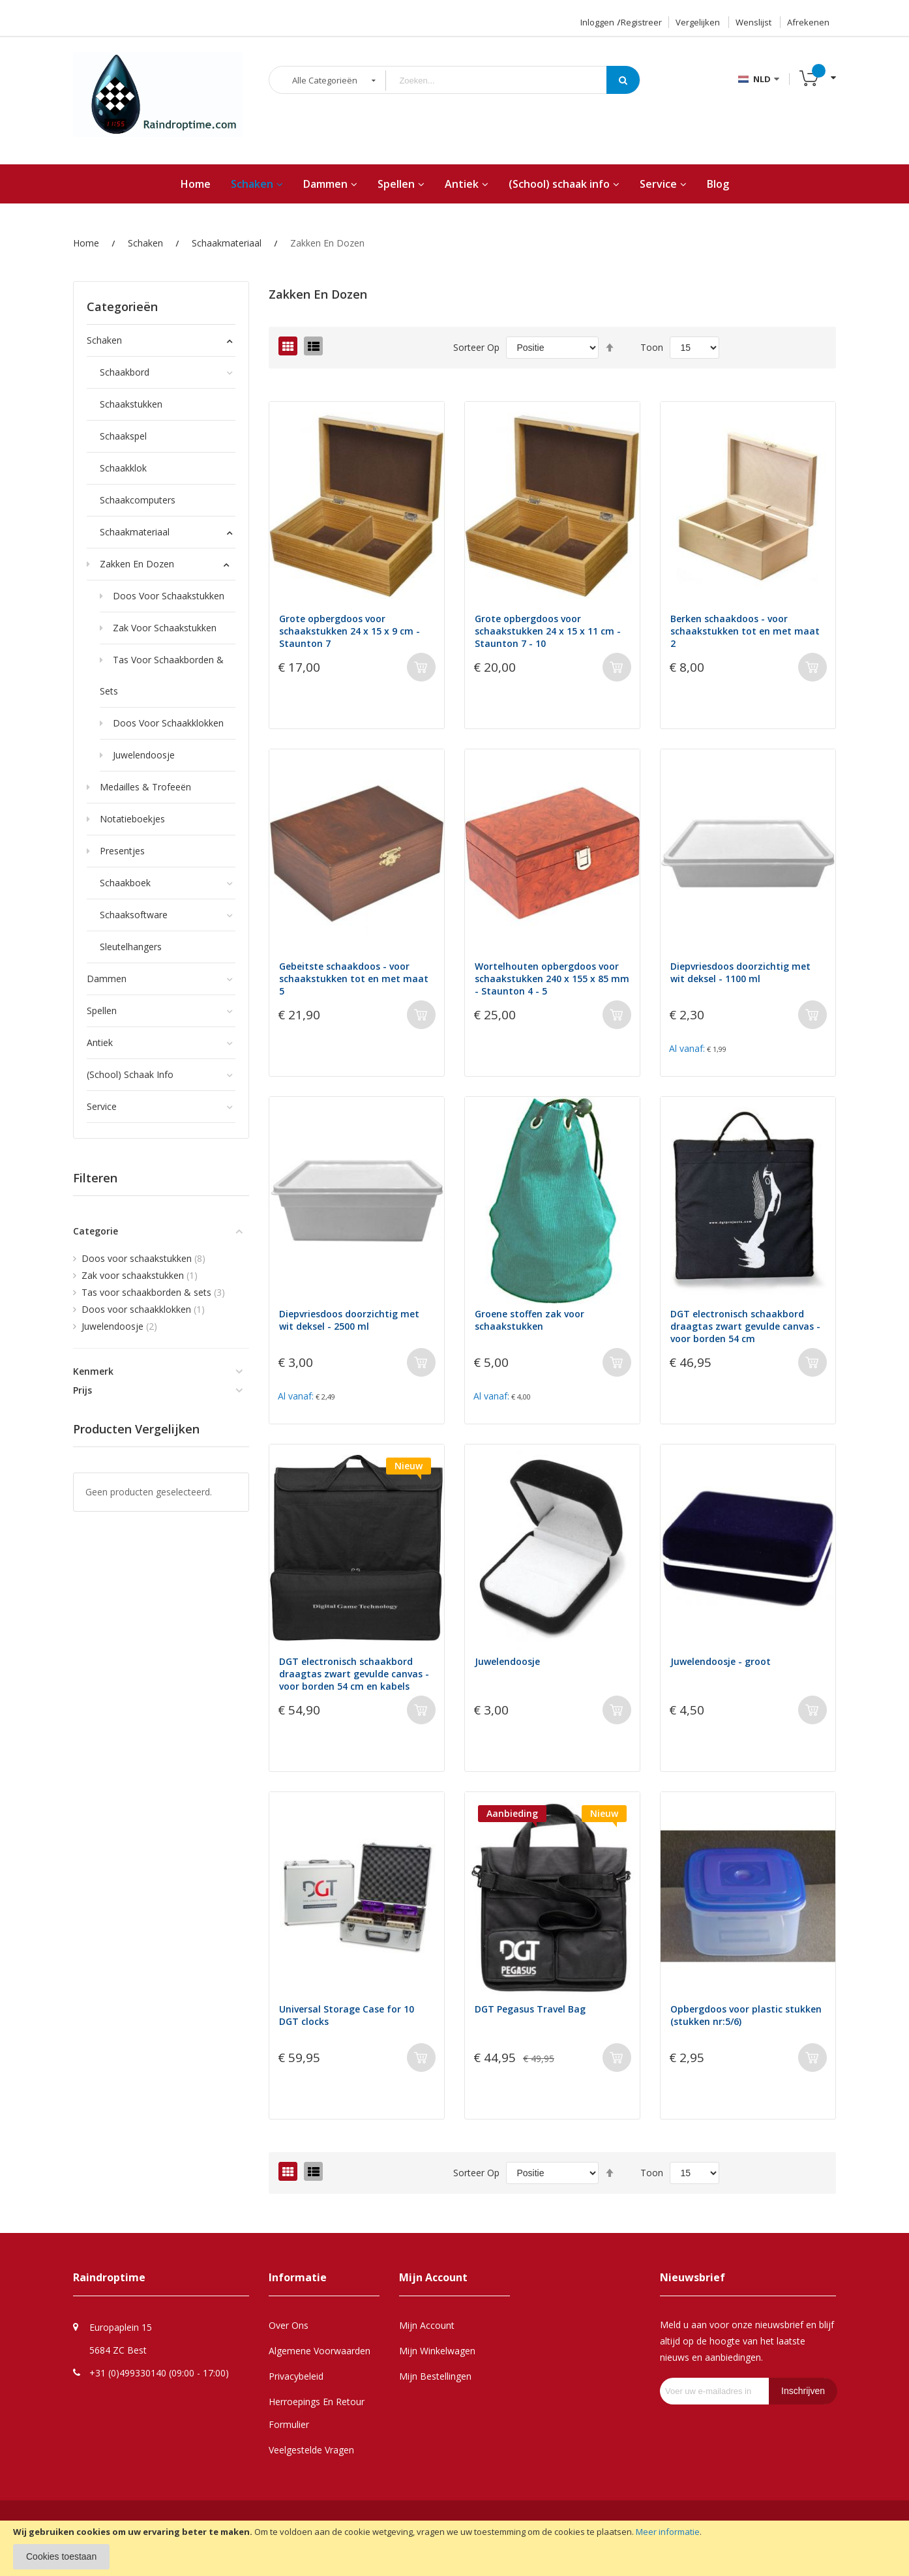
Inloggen (597, 22)
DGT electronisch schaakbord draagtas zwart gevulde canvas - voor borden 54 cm (745, 1326)
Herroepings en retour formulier (317, 2413)
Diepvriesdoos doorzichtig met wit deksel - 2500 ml (349, 1320)
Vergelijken (698, 22)
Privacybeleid (296, 2376)
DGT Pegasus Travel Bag (530, 2009)
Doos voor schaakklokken (143, 1309)
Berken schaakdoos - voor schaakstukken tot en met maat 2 (745, 631)
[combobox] (506, 80)
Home (86, 243)
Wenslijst (753, 22)
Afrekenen (808, 22)
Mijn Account (426, 2325)
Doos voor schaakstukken (143, 1258)
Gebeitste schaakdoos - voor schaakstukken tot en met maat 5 (353, 978)
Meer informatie (668, 2532)
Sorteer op (476, 347)
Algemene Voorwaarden (319, 2350)
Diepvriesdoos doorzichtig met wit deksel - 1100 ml (740, 972)
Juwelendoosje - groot (720, 1661)
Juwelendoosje (507, 1661)
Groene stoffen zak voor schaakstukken (529, 1320)
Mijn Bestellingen (435, 2376)
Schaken (145, 243)
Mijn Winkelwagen (437, 2350)
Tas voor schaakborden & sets (153, 1292)
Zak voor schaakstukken (140, 1275)
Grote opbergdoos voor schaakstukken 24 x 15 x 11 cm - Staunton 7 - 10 (548, 631)
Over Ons (288, 2325)
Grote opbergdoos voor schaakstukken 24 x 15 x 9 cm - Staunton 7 (349, 631)
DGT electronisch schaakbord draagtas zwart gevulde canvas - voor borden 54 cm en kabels (354, 1673)
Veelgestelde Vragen (311, 2450)
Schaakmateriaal (226, 243)
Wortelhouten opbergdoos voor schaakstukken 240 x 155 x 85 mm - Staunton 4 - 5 (552, 978)
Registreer (641, 22)
